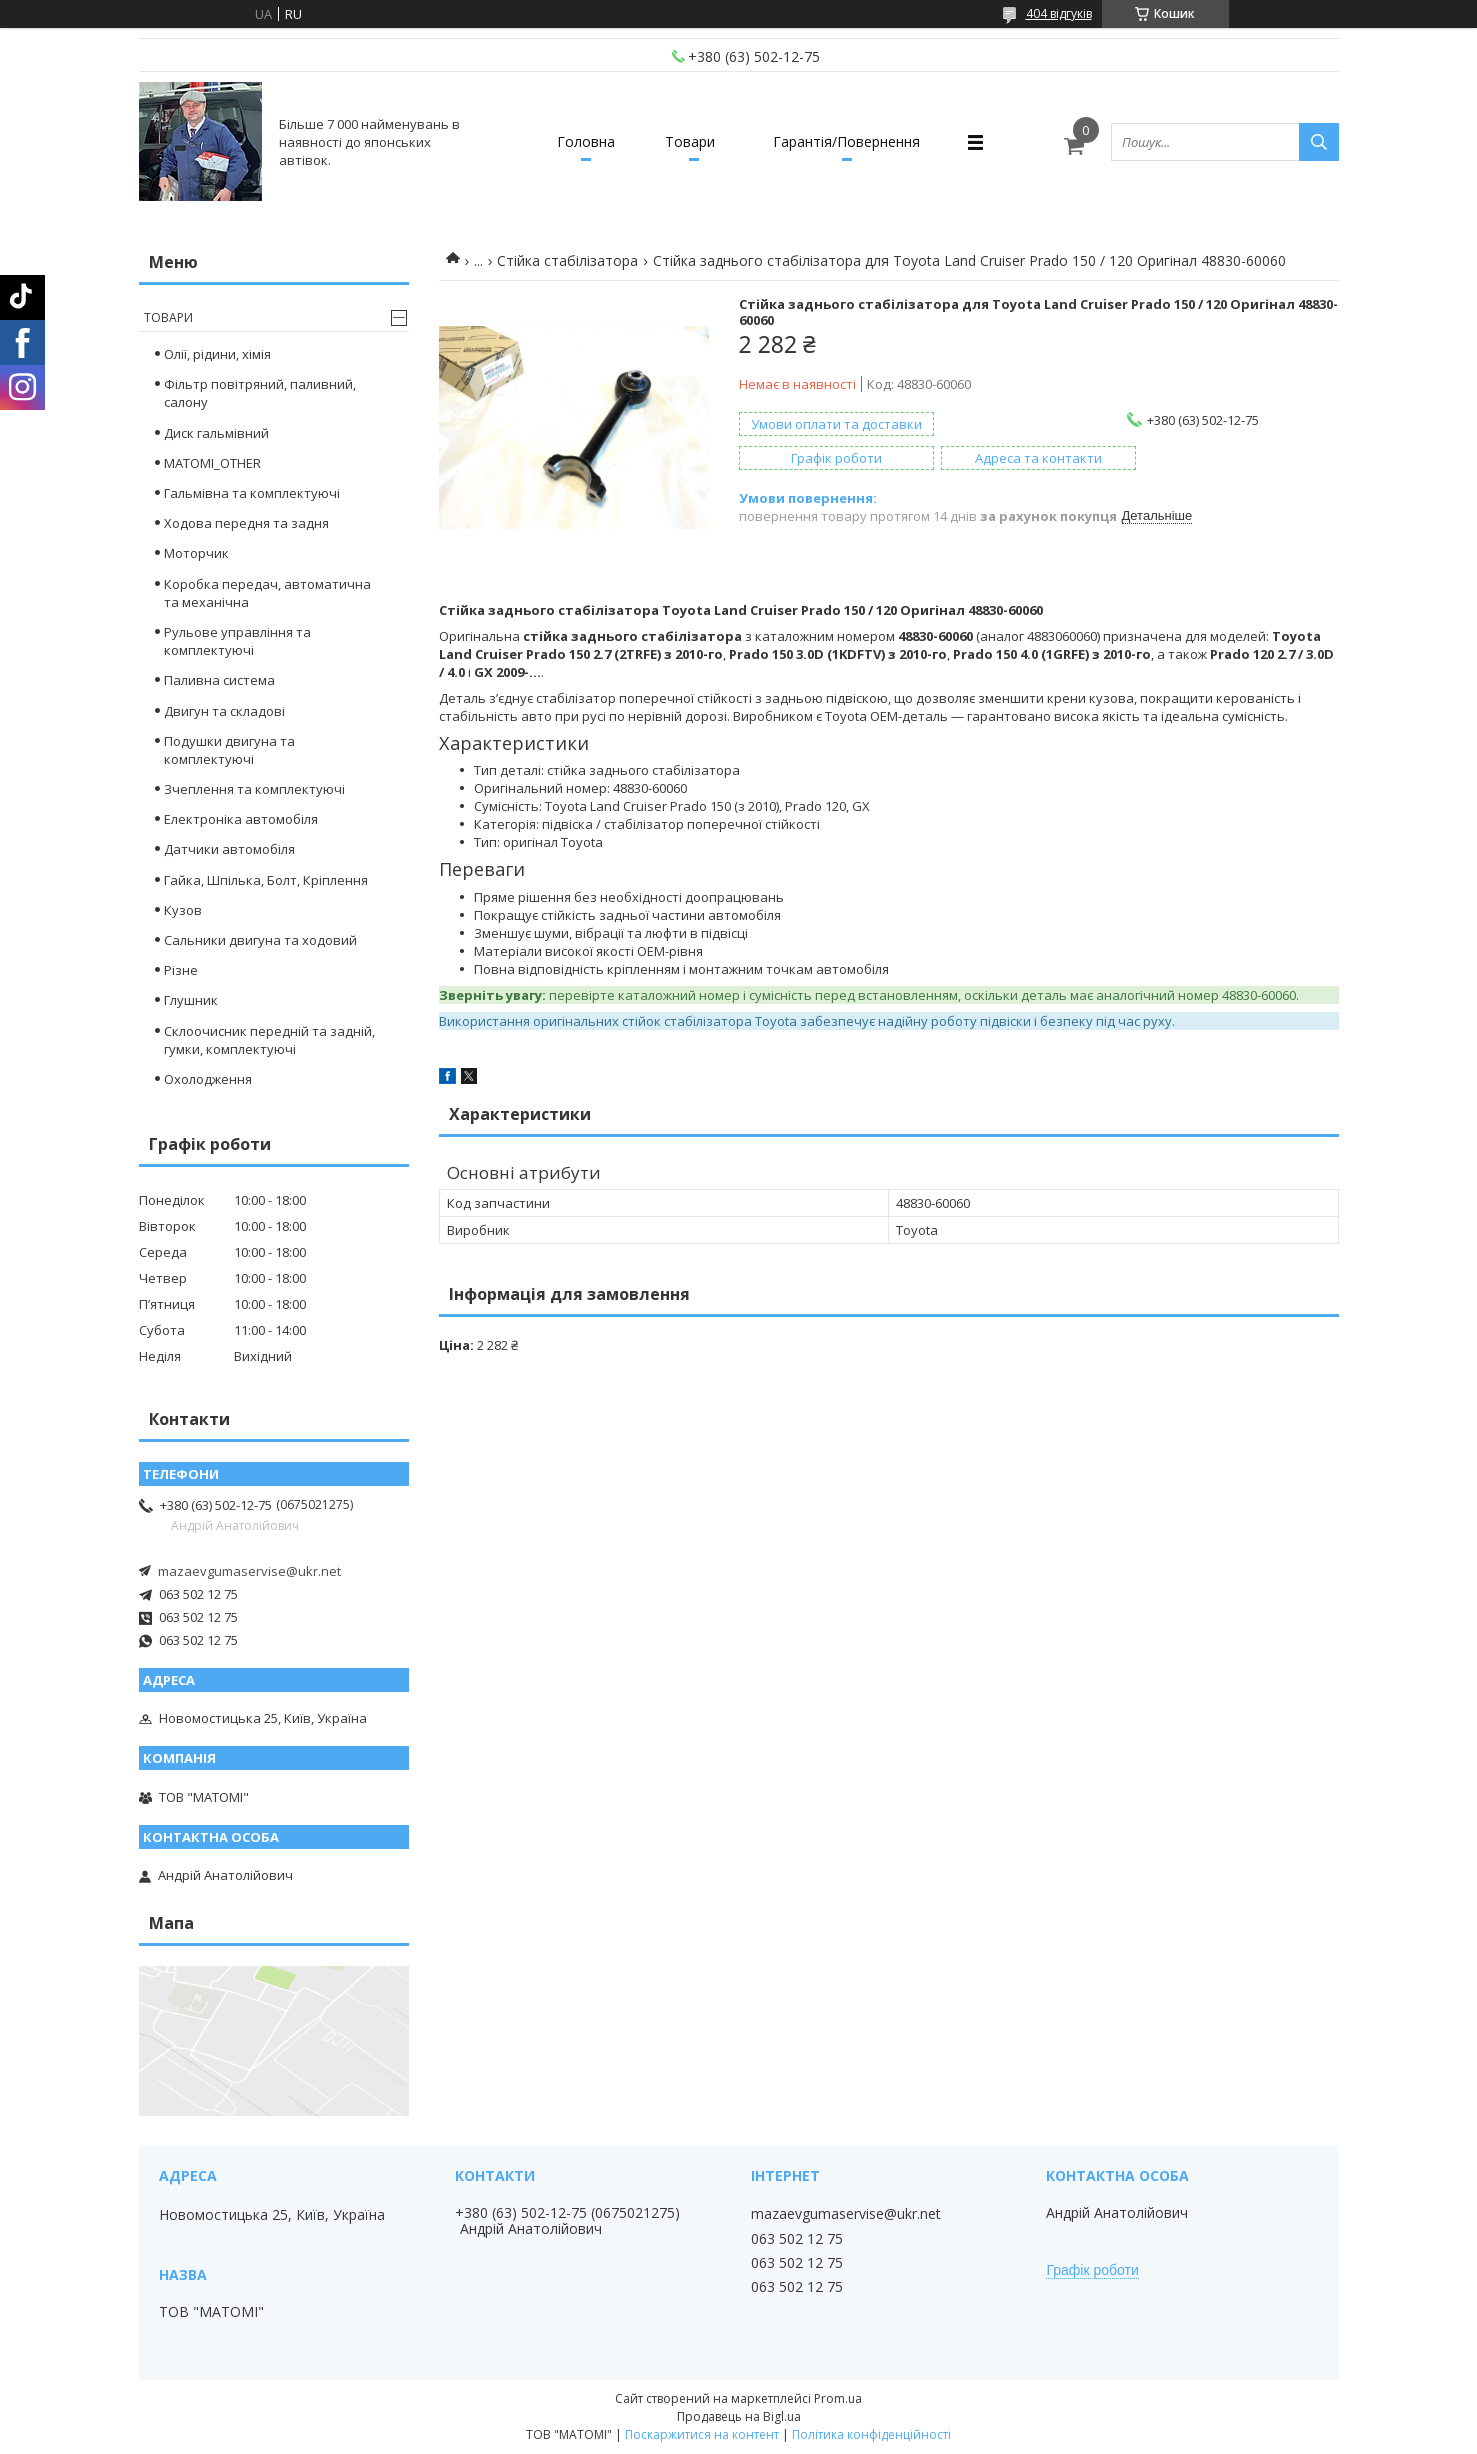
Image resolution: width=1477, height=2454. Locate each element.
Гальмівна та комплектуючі (252, 493)
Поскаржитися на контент (702, 2434)
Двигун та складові (224, 711)
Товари (690, 141)
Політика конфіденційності (871, 2434)
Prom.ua (838, 2398)
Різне (181, 970)
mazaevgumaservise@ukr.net (249, 1571)
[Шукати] (1319, 142)
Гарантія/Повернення (846, 141)
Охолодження (208, 1079)
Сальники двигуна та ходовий (260, 940)
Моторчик (196, 553)
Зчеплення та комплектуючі (254, 789)
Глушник (191, 1000)
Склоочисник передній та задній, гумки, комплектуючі (269, 1040)
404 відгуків (1059, 13)
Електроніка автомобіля (241, 819)
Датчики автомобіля (229, 849)
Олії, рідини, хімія (217, 354)
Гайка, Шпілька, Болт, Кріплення (266, 880)
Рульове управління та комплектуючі (237, 641)
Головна (586, 141)
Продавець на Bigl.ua (739, 2416)
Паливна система (219, 680)
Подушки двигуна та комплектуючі (229, 750)
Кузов (183, 910)
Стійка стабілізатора (567, 260)
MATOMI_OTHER (212, 463)
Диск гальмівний (216, 433)
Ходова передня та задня (246, 523)
